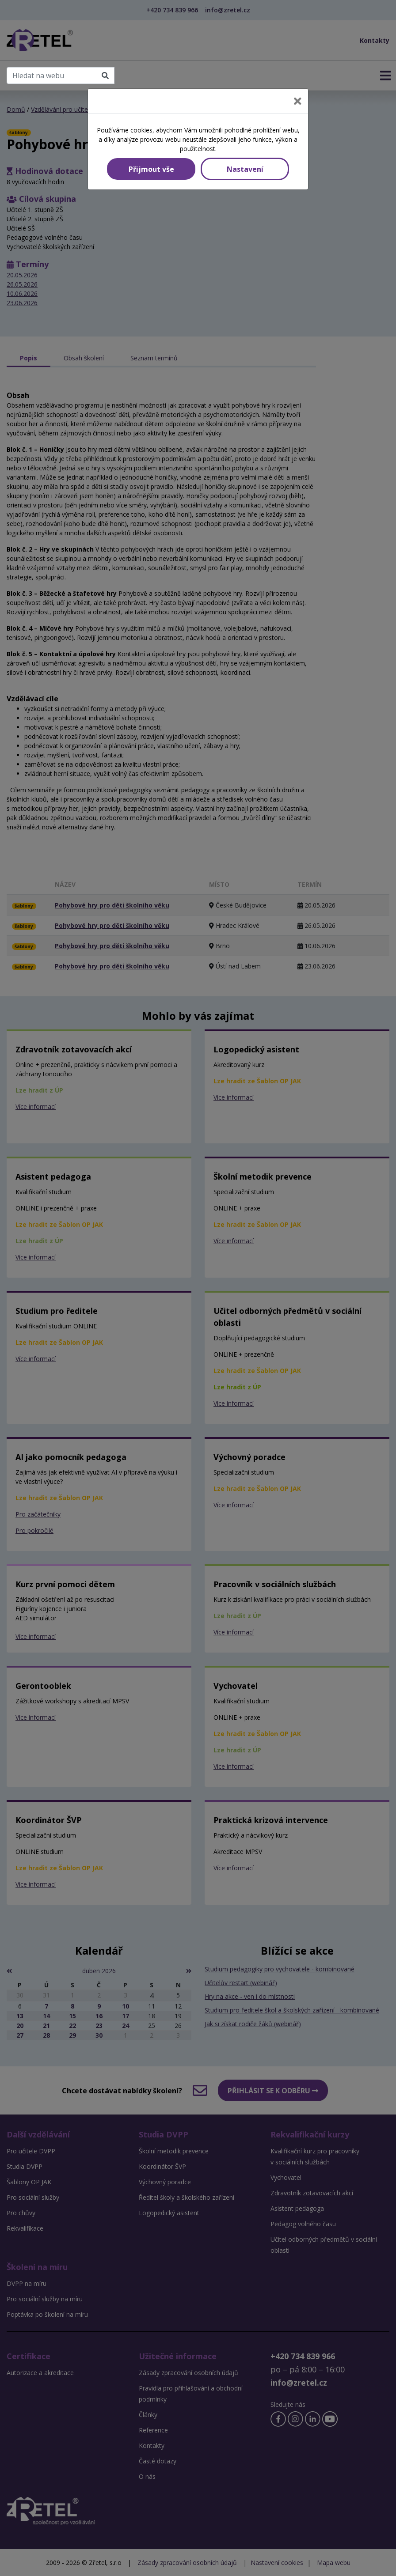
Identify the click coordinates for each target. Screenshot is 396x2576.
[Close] (297, 101)
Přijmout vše (151, 169)
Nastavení (245, 169)
